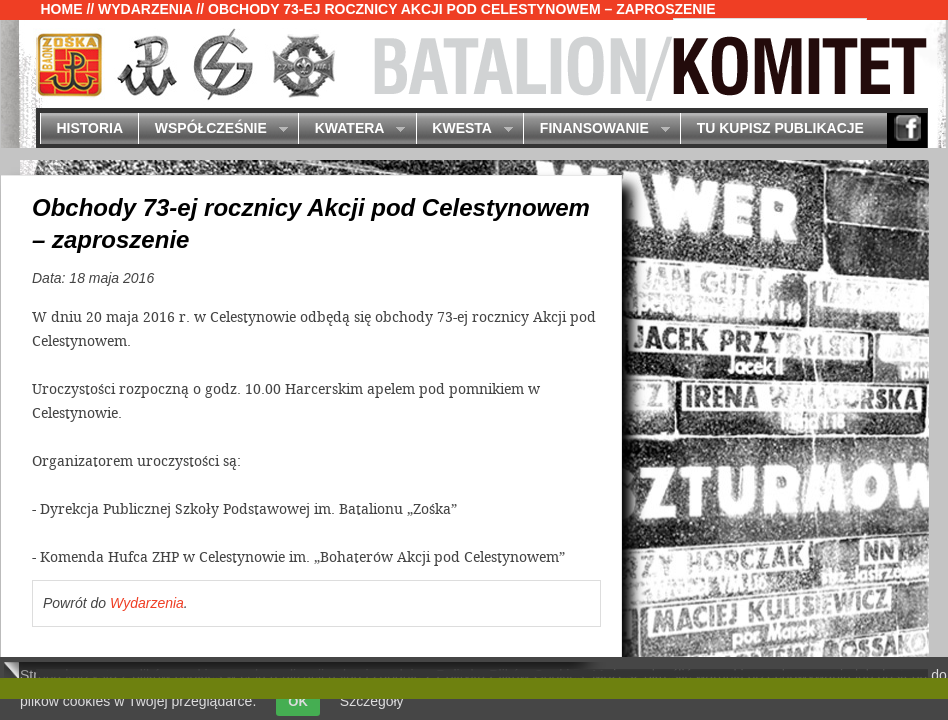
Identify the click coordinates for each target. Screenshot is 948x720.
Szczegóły (372, 701)
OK (298, 701)
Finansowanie (596, 129)
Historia (89, 128)
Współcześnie (212, 129)
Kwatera (351, 129)
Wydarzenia (145, 9)
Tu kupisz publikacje (780, 128)
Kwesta (464, 129)
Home (62, 9)
